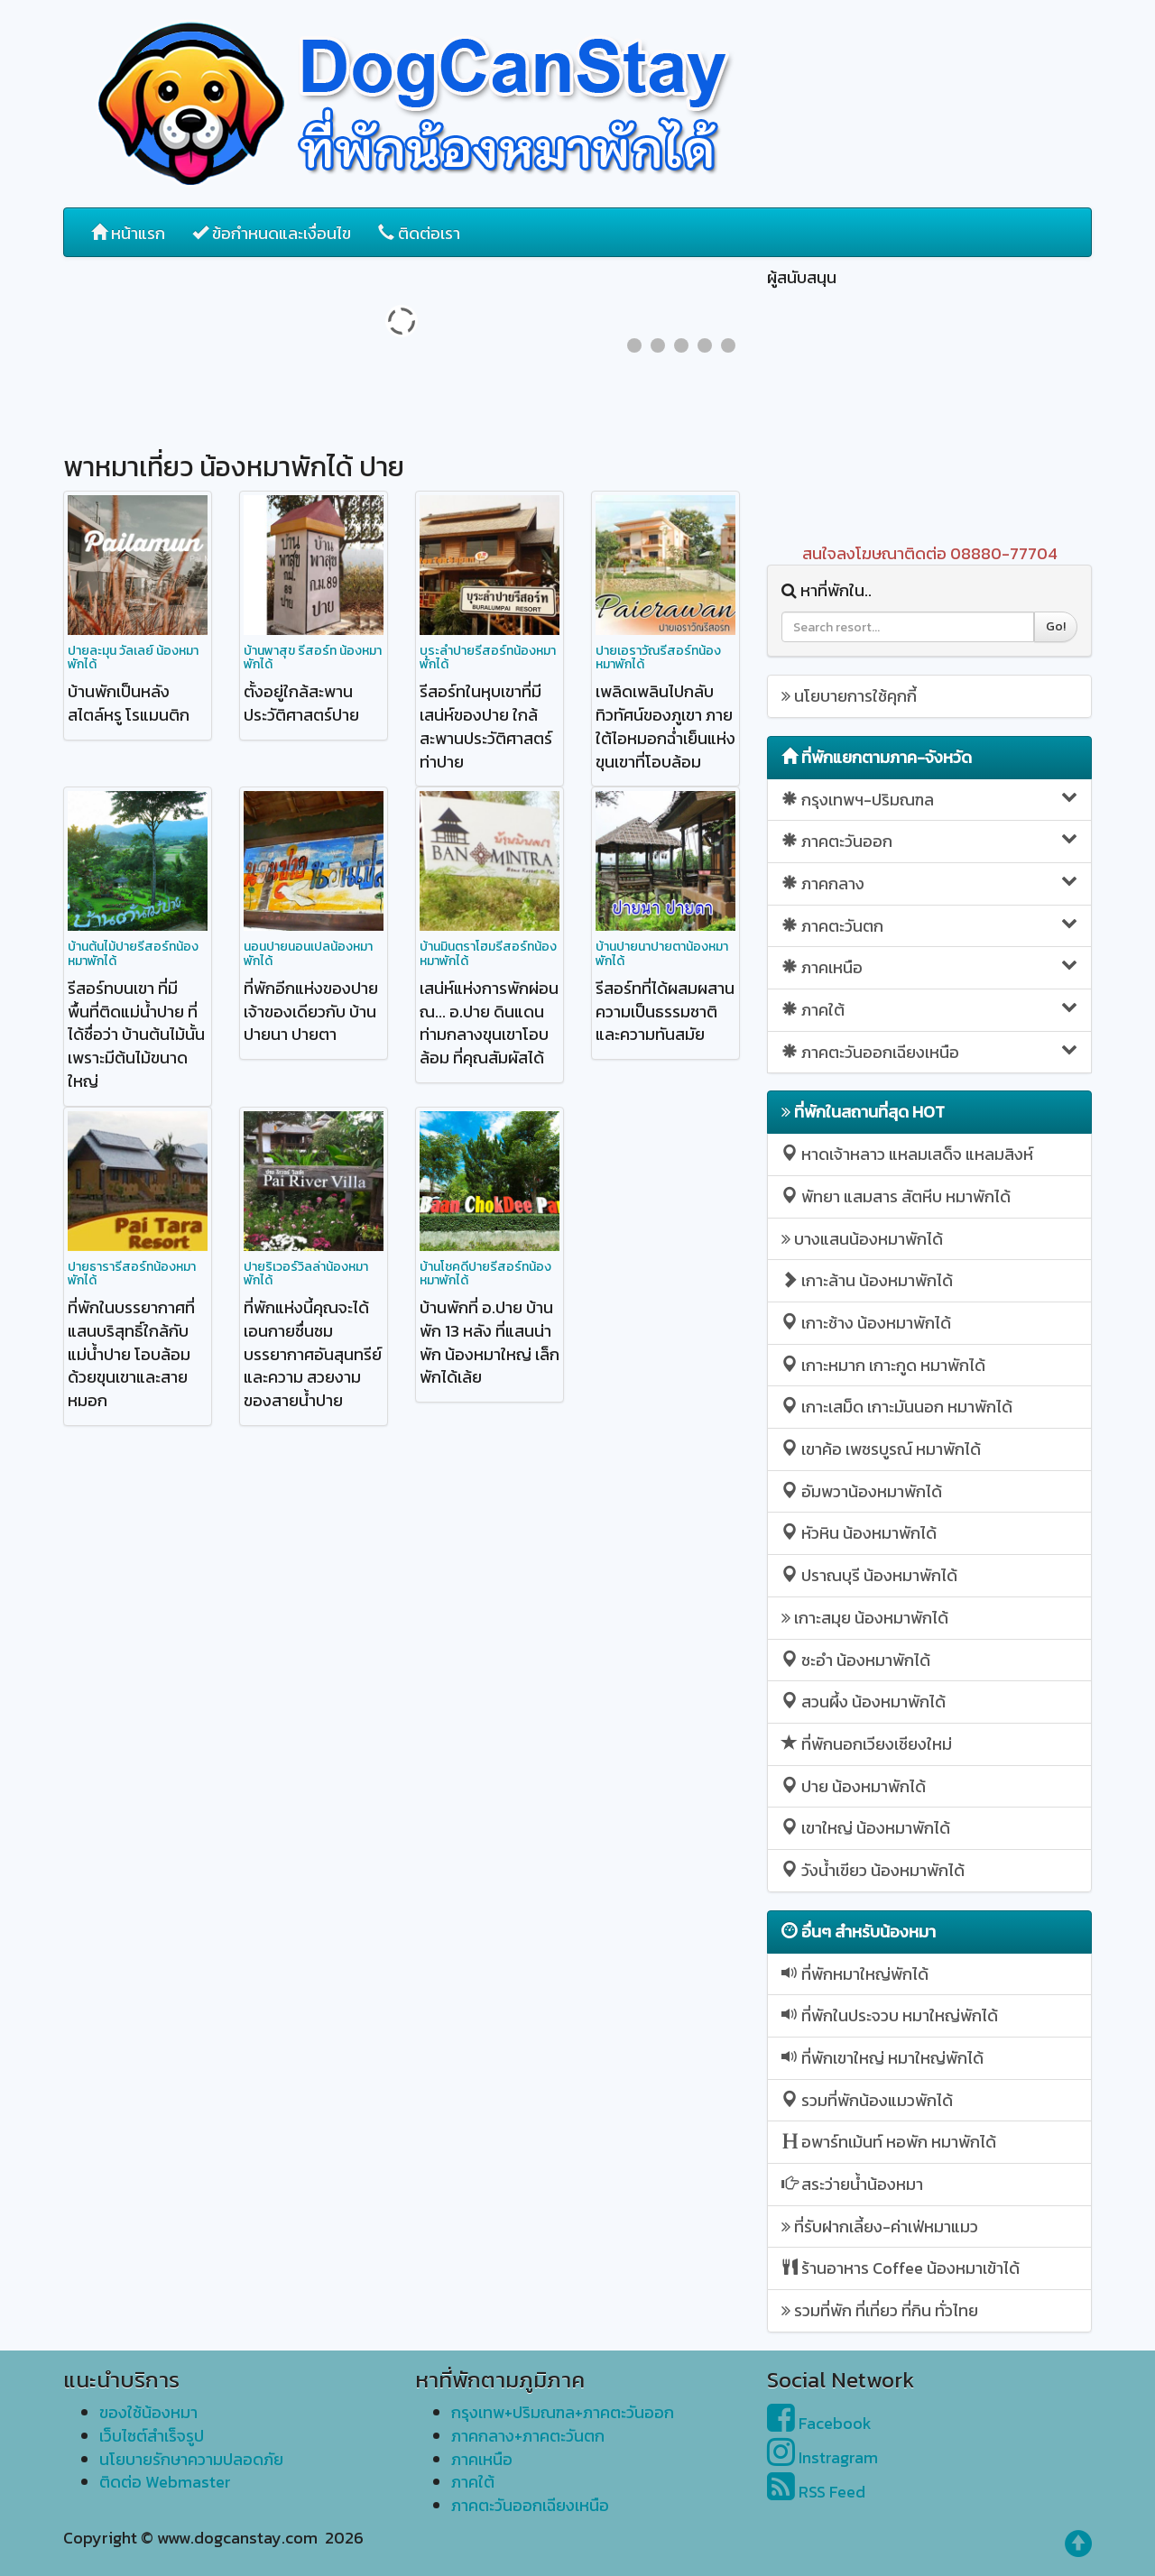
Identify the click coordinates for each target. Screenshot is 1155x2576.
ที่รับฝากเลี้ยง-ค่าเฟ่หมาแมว (879, 2226)
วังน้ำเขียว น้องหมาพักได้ (873, 1870)
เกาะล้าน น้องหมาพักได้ (867, 1280)
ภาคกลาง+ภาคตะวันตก (528, 2436)
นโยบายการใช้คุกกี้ (849, 696)
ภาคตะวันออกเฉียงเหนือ (929, 1052)
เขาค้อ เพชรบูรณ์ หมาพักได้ (881, 1449)
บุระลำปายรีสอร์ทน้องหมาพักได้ (488, 657)
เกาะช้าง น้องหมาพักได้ (866, 1323)
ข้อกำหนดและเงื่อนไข (271, 233)
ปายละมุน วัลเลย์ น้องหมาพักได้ (133, 657)
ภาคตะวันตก (929, 926)
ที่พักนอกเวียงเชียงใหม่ (866, 1744)
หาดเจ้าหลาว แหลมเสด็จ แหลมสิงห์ (907, 1154)
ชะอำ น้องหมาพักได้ (855, 1660)
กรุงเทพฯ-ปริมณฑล (929, 799)
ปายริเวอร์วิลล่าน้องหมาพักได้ (306, 1273)
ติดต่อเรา (419, 233)
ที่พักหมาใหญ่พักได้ (855, 1974)
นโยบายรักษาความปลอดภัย (191, 2459)
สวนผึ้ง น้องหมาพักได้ (863, 1701)
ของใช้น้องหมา (148, 2412)
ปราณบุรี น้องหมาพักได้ (869, 1575)
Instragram (822, 2457)
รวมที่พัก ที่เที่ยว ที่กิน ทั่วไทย (879, 2310)
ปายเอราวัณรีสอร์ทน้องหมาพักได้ (658, 657)
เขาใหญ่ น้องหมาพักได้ (865, 1828)
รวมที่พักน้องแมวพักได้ (867, 2100)
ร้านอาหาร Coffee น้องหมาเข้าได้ (900, 2268)
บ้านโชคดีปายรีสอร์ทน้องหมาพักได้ (485, 1273)
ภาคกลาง (929, 883)
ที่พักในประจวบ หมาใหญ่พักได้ (889, 2015)
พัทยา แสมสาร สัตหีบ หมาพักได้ (896, 1196)
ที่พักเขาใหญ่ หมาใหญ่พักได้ (882, 2058)
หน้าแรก (128, 233)
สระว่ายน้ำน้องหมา (852, 2184)
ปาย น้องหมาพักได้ (853, 1786)
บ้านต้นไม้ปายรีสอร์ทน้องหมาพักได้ (133, 953)
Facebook (819, 2423)
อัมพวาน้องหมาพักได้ (861, 1491)
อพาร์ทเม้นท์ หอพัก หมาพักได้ (888, 2142)
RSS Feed (816, 2491)
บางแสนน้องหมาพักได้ (862, 1239)
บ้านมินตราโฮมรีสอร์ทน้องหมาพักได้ (488, 953)
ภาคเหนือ (929, 967)
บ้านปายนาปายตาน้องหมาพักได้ (662, 953)
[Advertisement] (929, 416)
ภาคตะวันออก (929, 841)
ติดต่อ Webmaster (165, 2482)
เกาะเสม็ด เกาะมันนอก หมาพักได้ (896, 1406)
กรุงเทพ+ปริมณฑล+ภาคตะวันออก (562, 2412)
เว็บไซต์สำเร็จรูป (151, 2436)
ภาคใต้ (929, 1010)
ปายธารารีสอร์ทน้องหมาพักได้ (132, 1273)
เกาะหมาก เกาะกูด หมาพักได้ (883, 1365)
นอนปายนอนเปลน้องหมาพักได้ (308, 953)
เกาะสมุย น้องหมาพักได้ (864, 1617)
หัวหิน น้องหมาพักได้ (859, 1533)
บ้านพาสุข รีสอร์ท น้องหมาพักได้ (313, 657)
